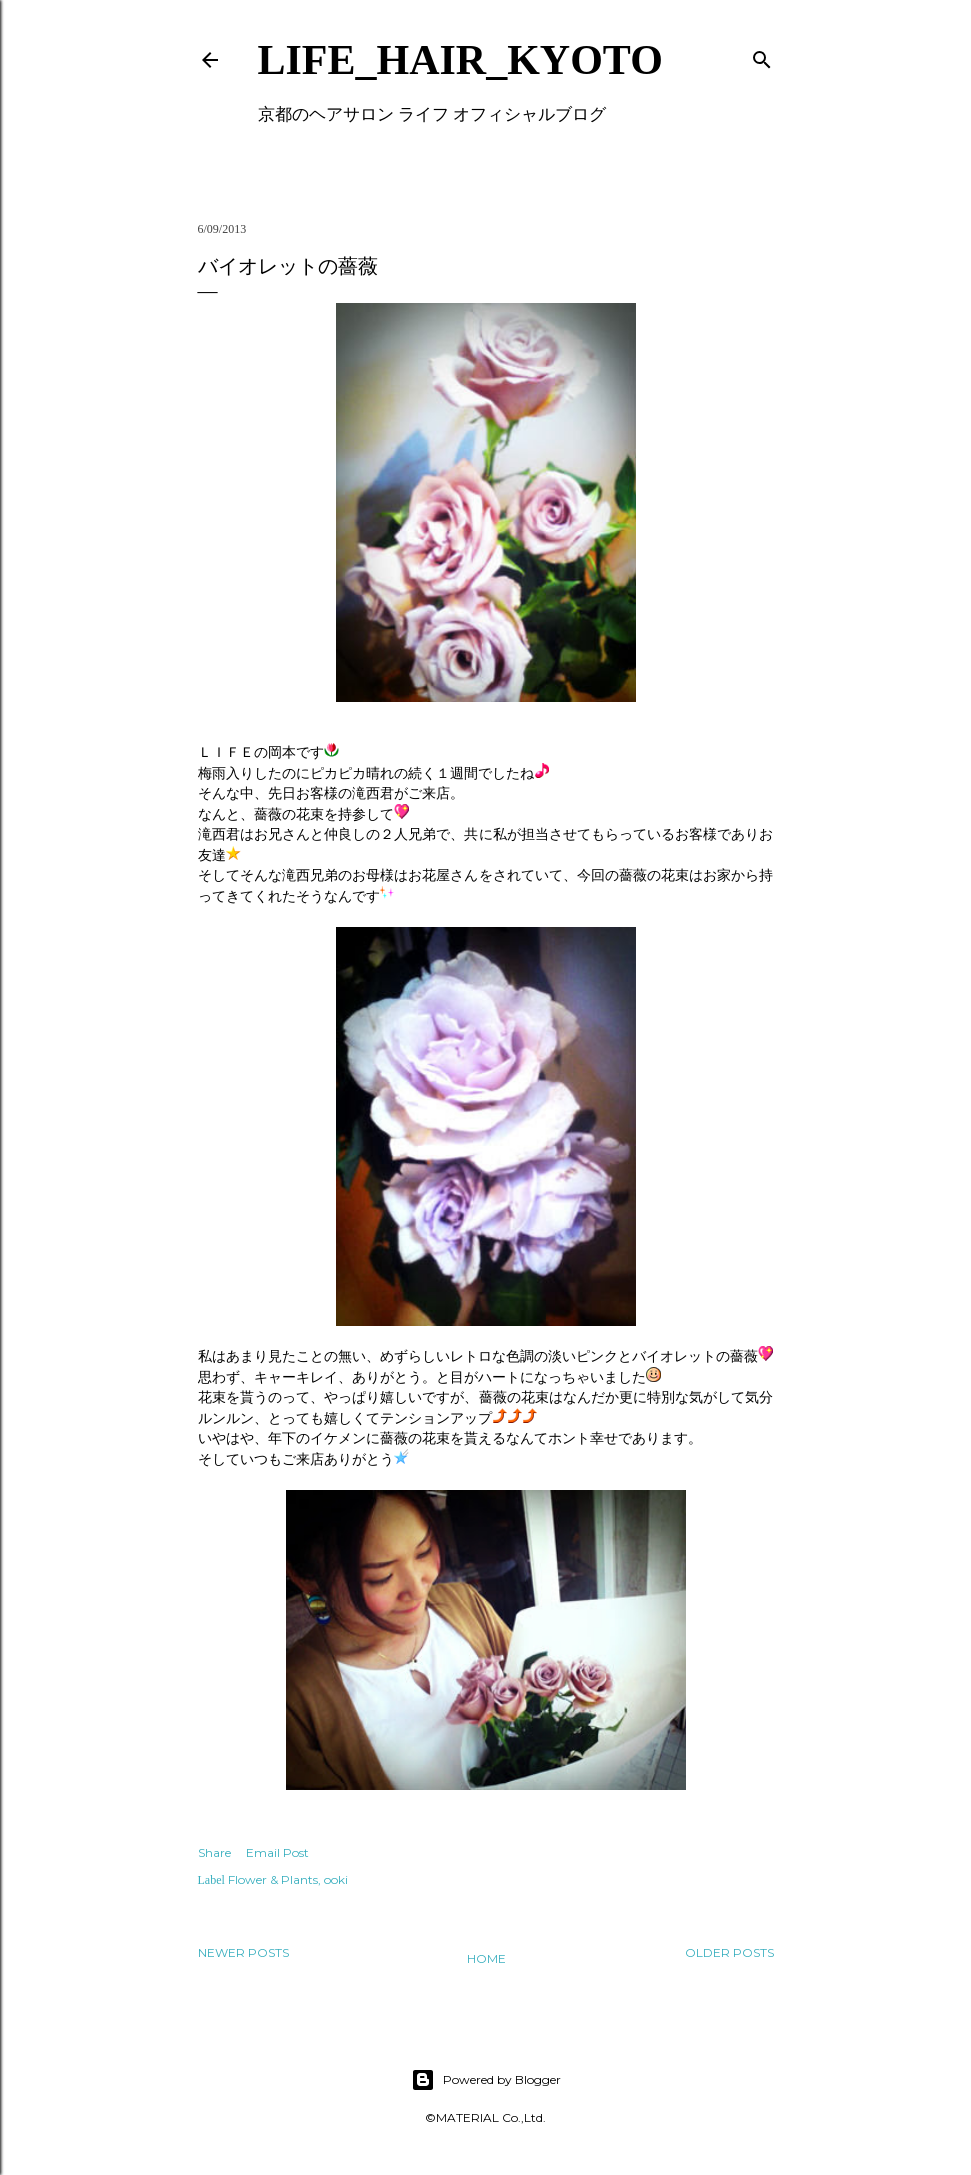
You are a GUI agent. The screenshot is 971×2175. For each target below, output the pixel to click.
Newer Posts (243, 1952)
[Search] (762, 55)
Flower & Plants (273, 1879)
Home (486, 1958)
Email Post (277, 1852)
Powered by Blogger (486, 2080)
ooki (336, 1879)
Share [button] (214, 1852)
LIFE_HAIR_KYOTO (460, 60)
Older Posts (729, 1952)
